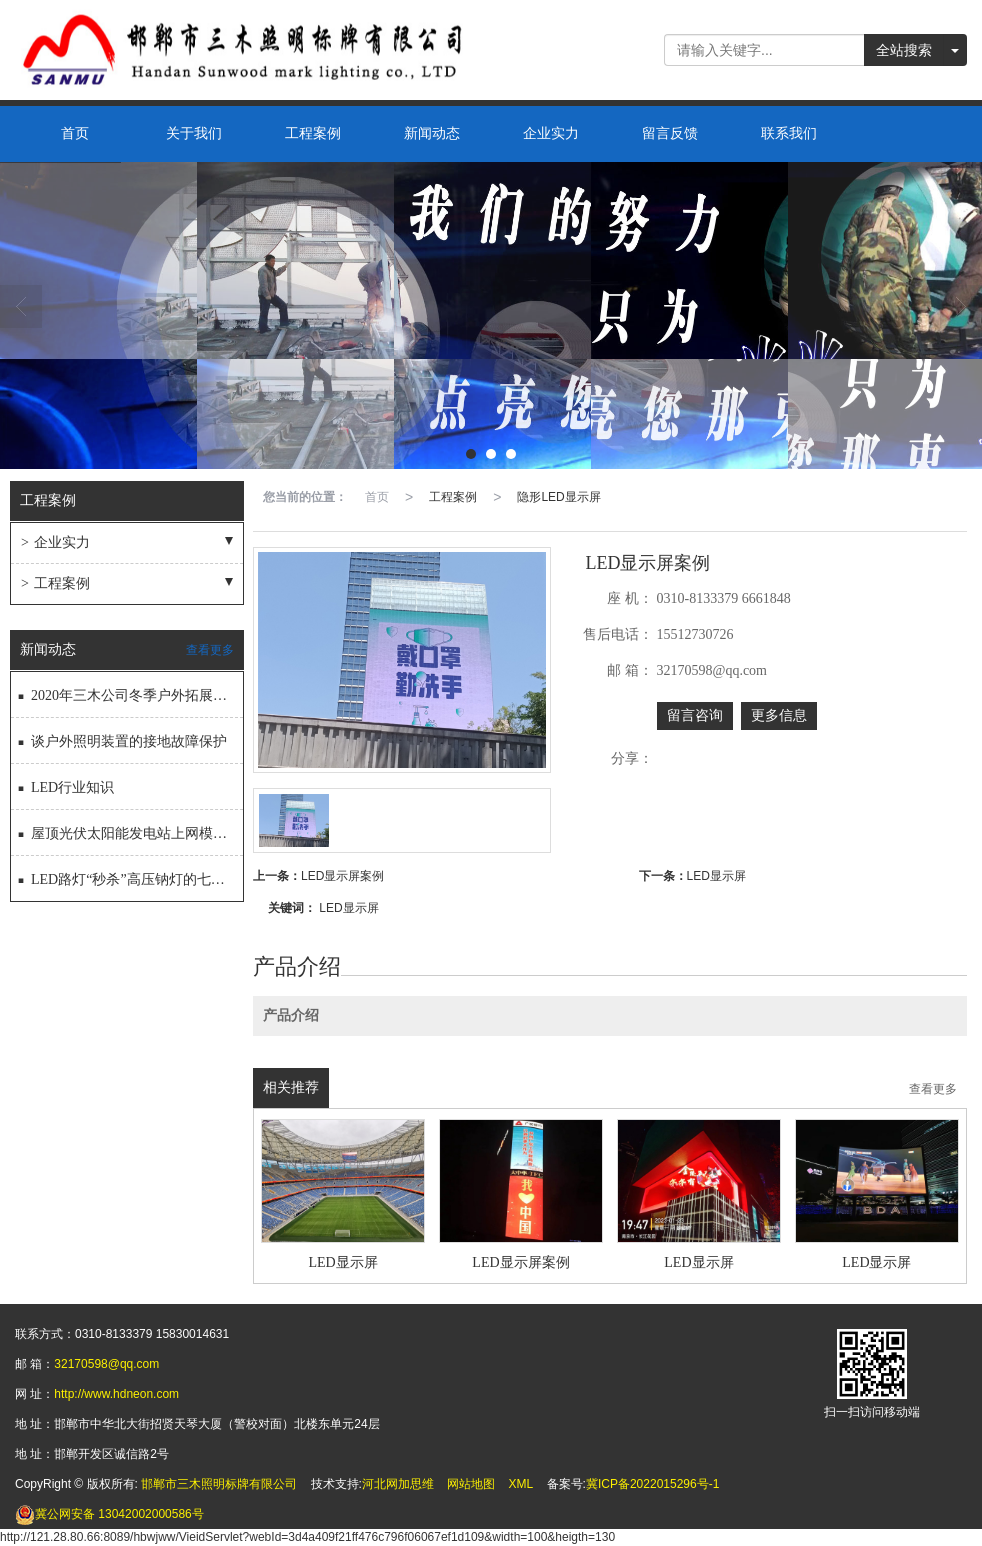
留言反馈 (670, 133)
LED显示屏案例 (342, 876)
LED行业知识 (65, 783)
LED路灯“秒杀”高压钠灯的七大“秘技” (129, 875)
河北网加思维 (398, 1484)
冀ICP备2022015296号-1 (652, 1484)
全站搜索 (904, 50)
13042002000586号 (109, 1514)
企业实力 (551, 133)
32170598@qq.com (106, 1364)
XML (521, 1484)
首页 (75, 133)
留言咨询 (695, 715)
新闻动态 (432, 133)
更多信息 (779, 715)
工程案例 (313, 133)
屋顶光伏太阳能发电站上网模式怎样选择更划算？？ (129, 829)
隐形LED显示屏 (558, 497)
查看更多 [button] (933, 1089)
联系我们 (789, 133)
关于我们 (194, 133)
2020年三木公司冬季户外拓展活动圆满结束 (129, 691)
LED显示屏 (716, 876)
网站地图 (471, 1484)
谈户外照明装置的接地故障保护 (121, 737)
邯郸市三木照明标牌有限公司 (219, 1484)
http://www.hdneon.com (116, 1394)
